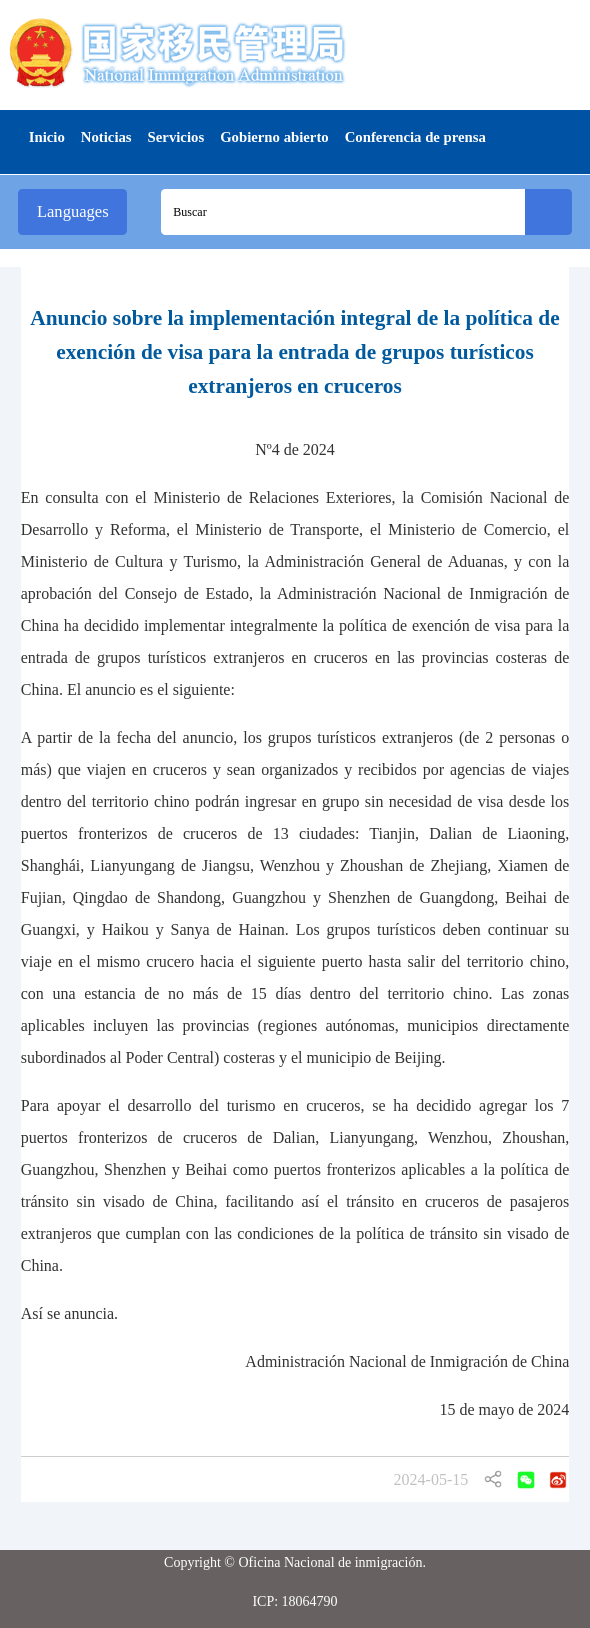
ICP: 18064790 (294, 1601)
